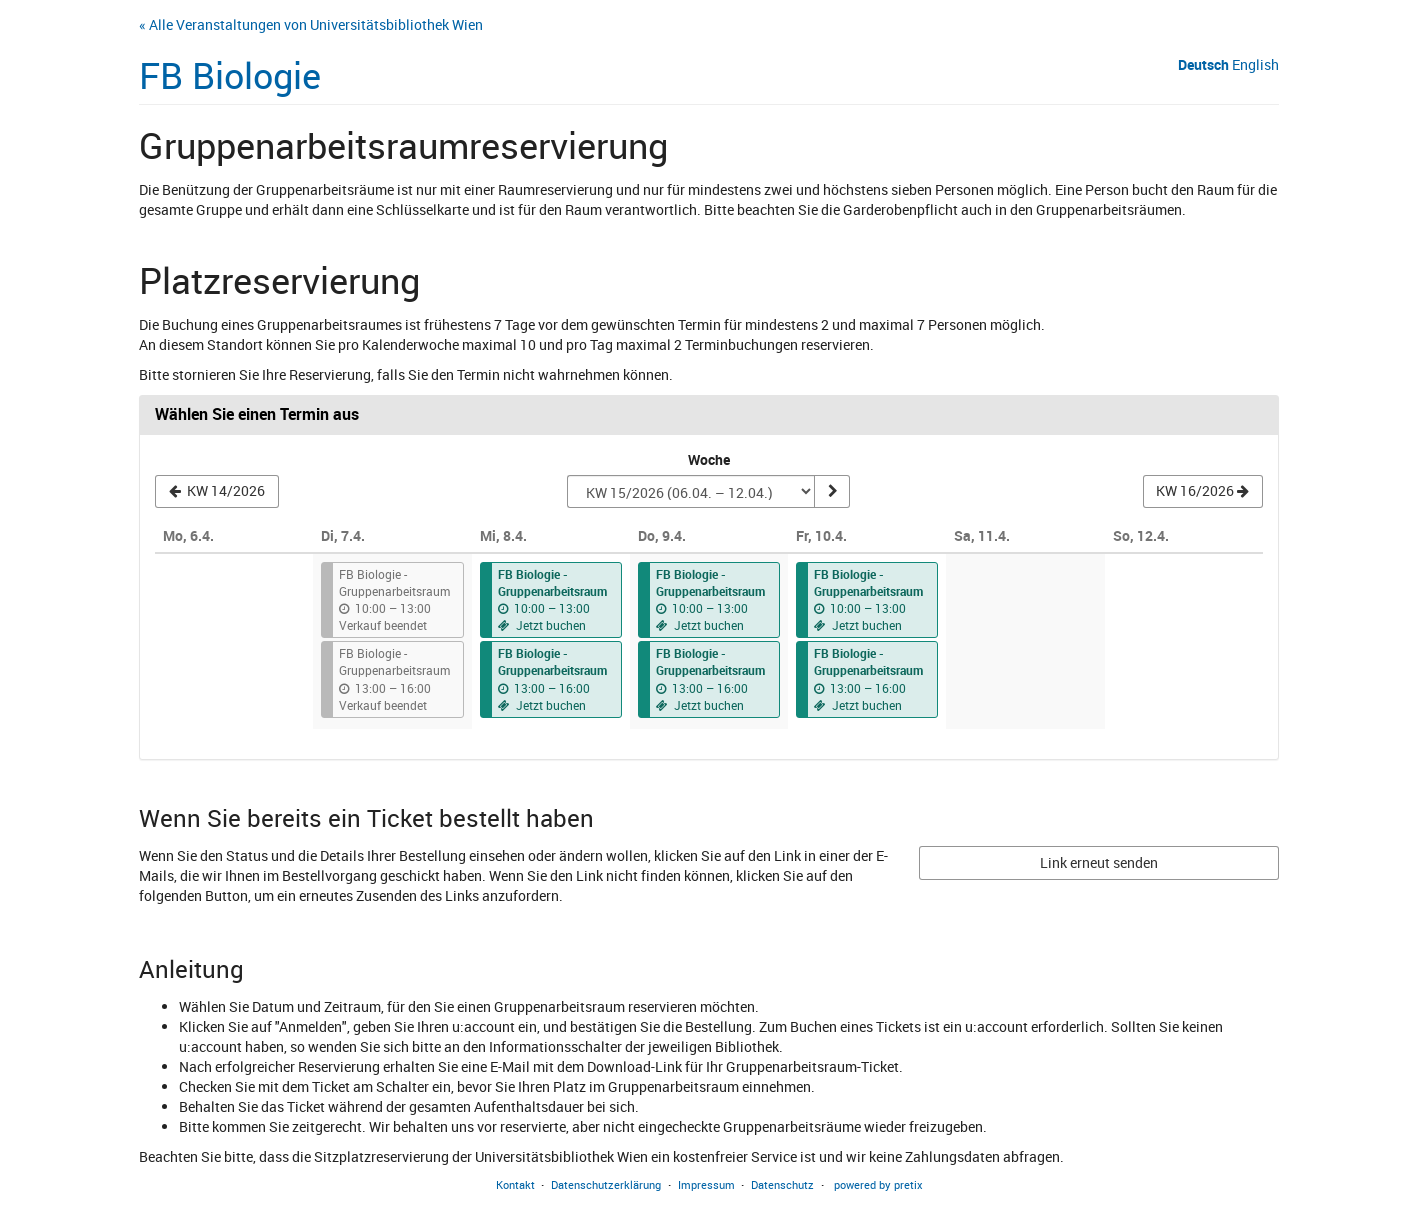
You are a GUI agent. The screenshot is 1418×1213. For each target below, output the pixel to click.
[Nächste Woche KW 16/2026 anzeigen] (1203, 492)
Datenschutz (782, 1184)
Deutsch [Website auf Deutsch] (1203, 64)
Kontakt (515, 1184)
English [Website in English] (1255, 64)
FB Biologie (230, 75)
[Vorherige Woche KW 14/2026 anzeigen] (217, 492)
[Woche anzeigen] (832, 492)
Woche (709, 459)
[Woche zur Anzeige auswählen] (690, 492)
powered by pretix (878, 1184)
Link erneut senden (1099, 862)
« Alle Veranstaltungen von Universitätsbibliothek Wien (311, 24)
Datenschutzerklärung (606, 1184)
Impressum (706, 1184)
